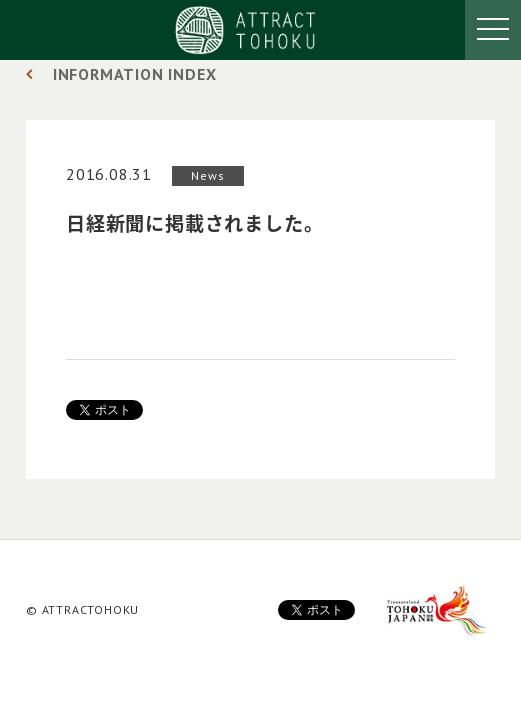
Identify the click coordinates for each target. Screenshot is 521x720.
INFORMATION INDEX (135, 74)
